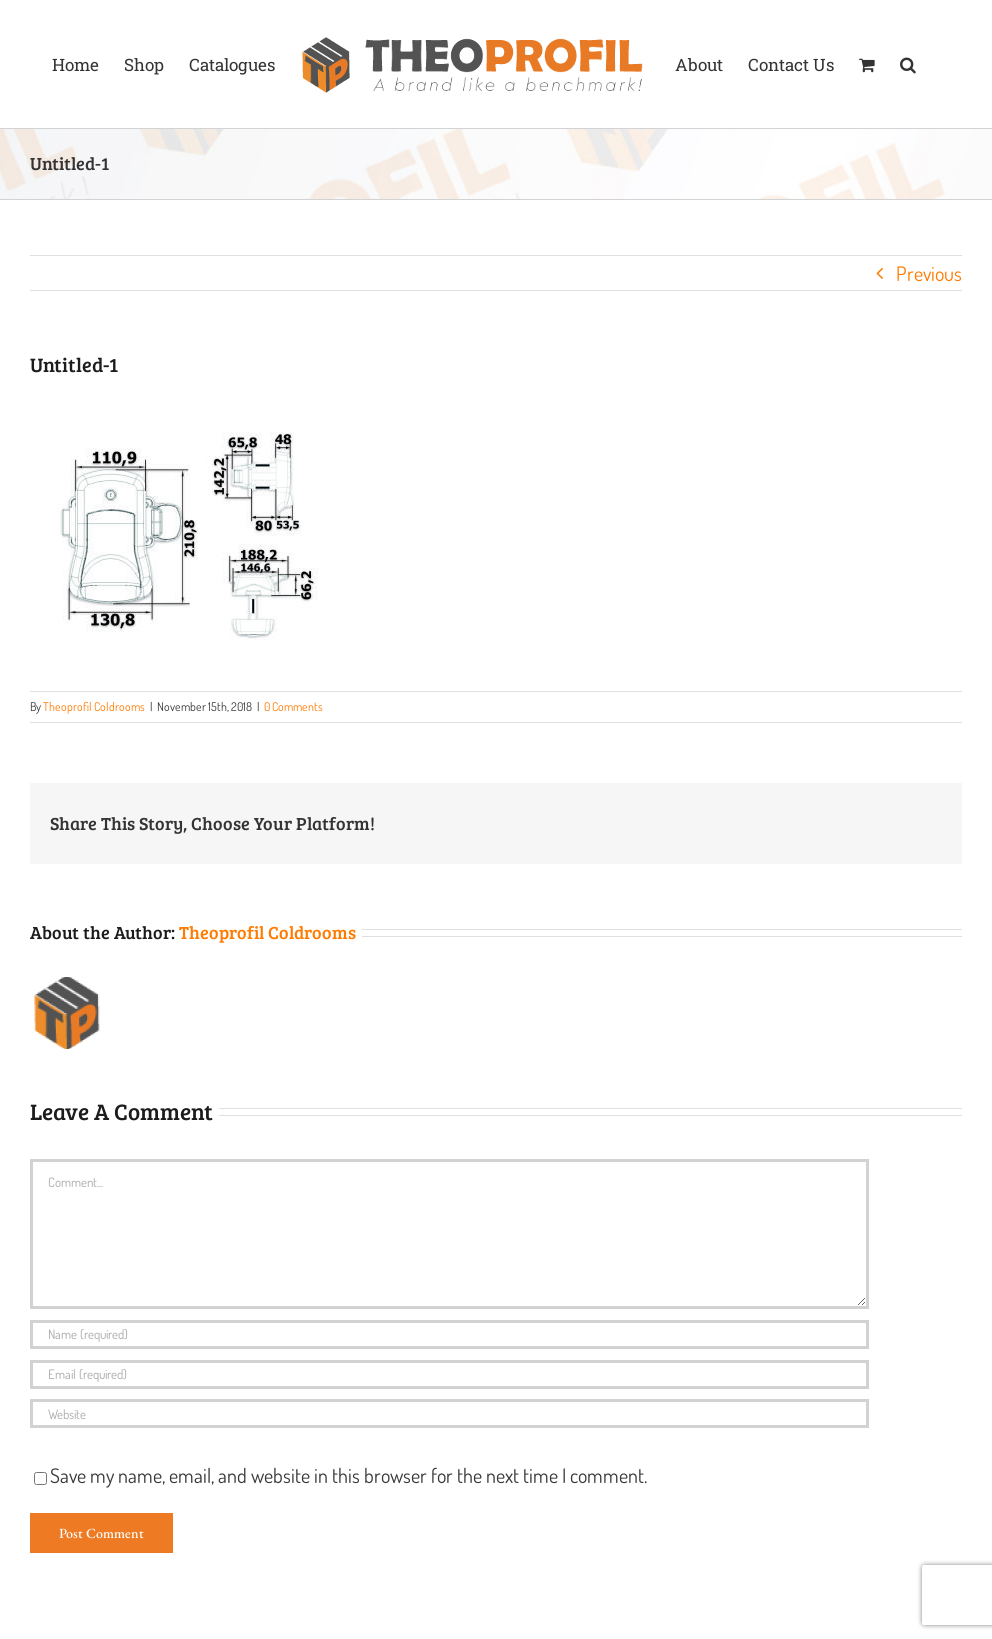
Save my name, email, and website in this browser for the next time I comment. (348, 1475)
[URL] (449, 1413)
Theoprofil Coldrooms (94, 706)
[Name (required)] (449, 1334)
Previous (929, 273)
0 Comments (293, 706)
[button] (908, 64)
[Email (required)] (449, 1374)
